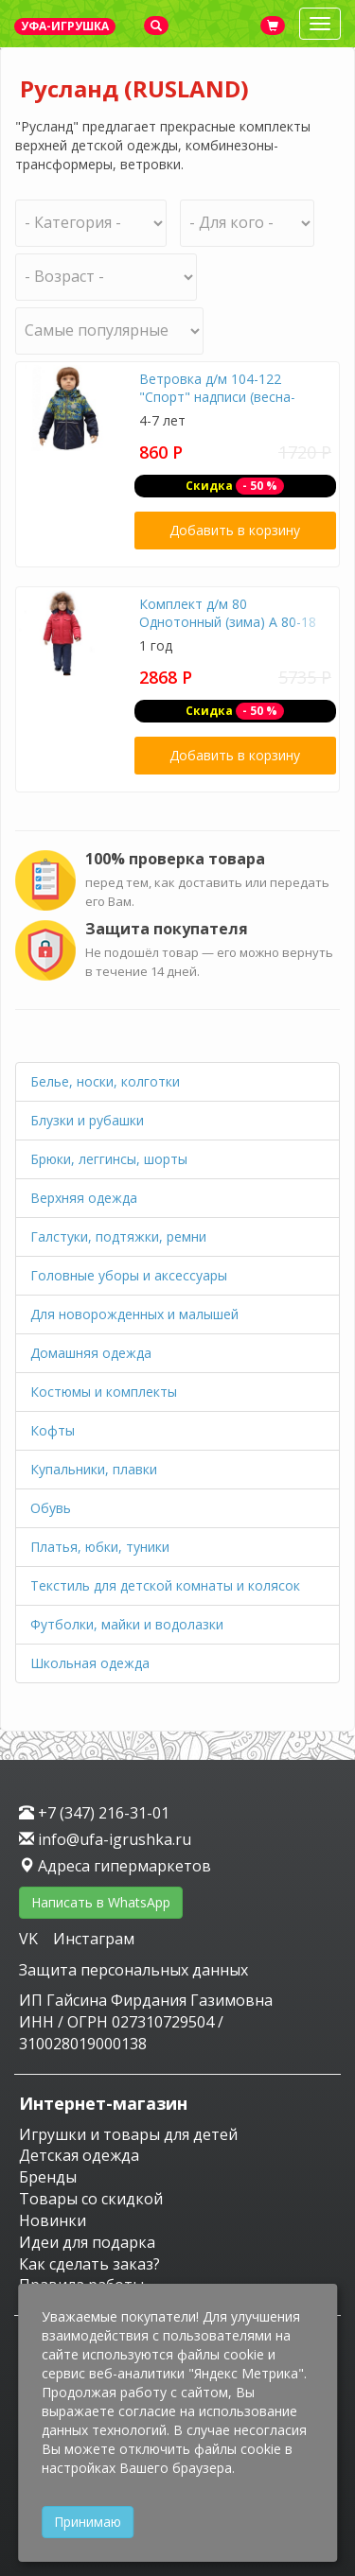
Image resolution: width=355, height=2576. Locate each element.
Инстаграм (93, 1938)
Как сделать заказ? (89, 2264)
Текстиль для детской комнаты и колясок (165, 1585)
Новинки (52, 2220)
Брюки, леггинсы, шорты (108, 1159)
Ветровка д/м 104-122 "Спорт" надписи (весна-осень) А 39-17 (217, 397)
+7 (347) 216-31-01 (94, 1812)
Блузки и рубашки (87, 1120)
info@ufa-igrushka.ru (105, 1839)
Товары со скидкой (91, 2198)
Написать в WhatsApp (100, 1902)
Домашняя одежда (90, 1353)
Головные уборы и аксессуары (128, 1275)
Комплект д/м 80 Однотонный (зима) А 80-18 (227, 613)
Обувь (50, 1508)
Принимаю (87, 2522)
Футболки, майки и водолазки (126, 1624)
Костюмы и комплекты (103, 1392)
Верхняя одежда (83, 1198)
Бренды (48, 2177)
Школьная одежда (90, 1663)
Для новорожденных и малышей (134, 1314)
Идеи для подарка (87, 2242)
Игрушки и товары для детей (128, 2134)
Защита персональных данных (133, 1969)
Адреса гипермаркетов (115, 1865)
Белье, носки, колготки (105, 1081)
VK (30, 1938)
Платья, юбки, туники (99, 1547)
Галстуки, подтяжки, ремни (118, 1236)
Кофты (52, 1430)
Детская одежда (79, 2155)
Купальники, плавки (93, 1469)
